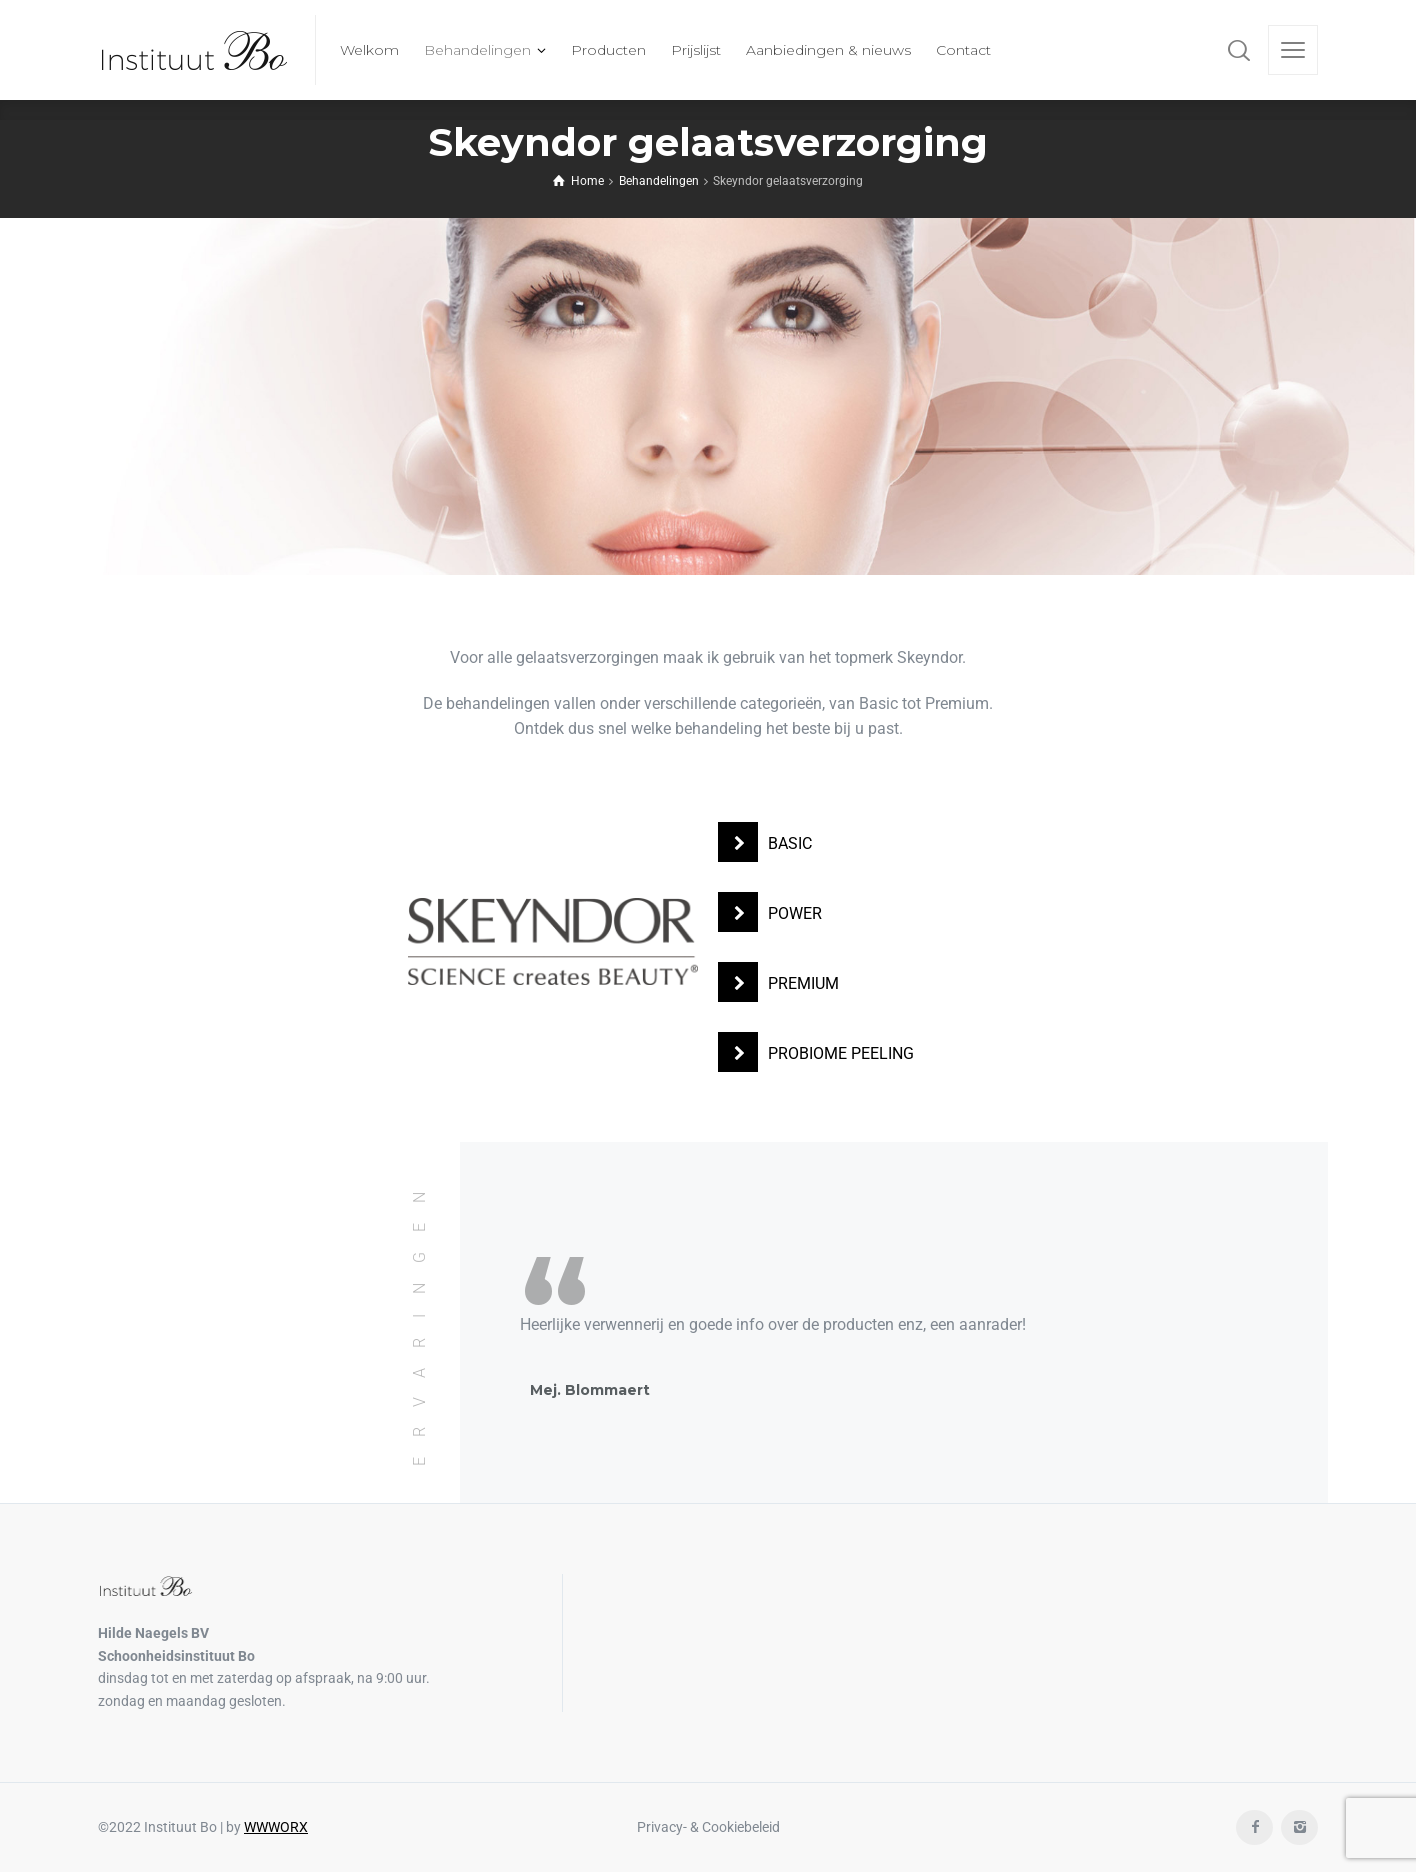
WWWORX (276, 1827)
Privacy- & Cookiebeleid (708, 1827)
